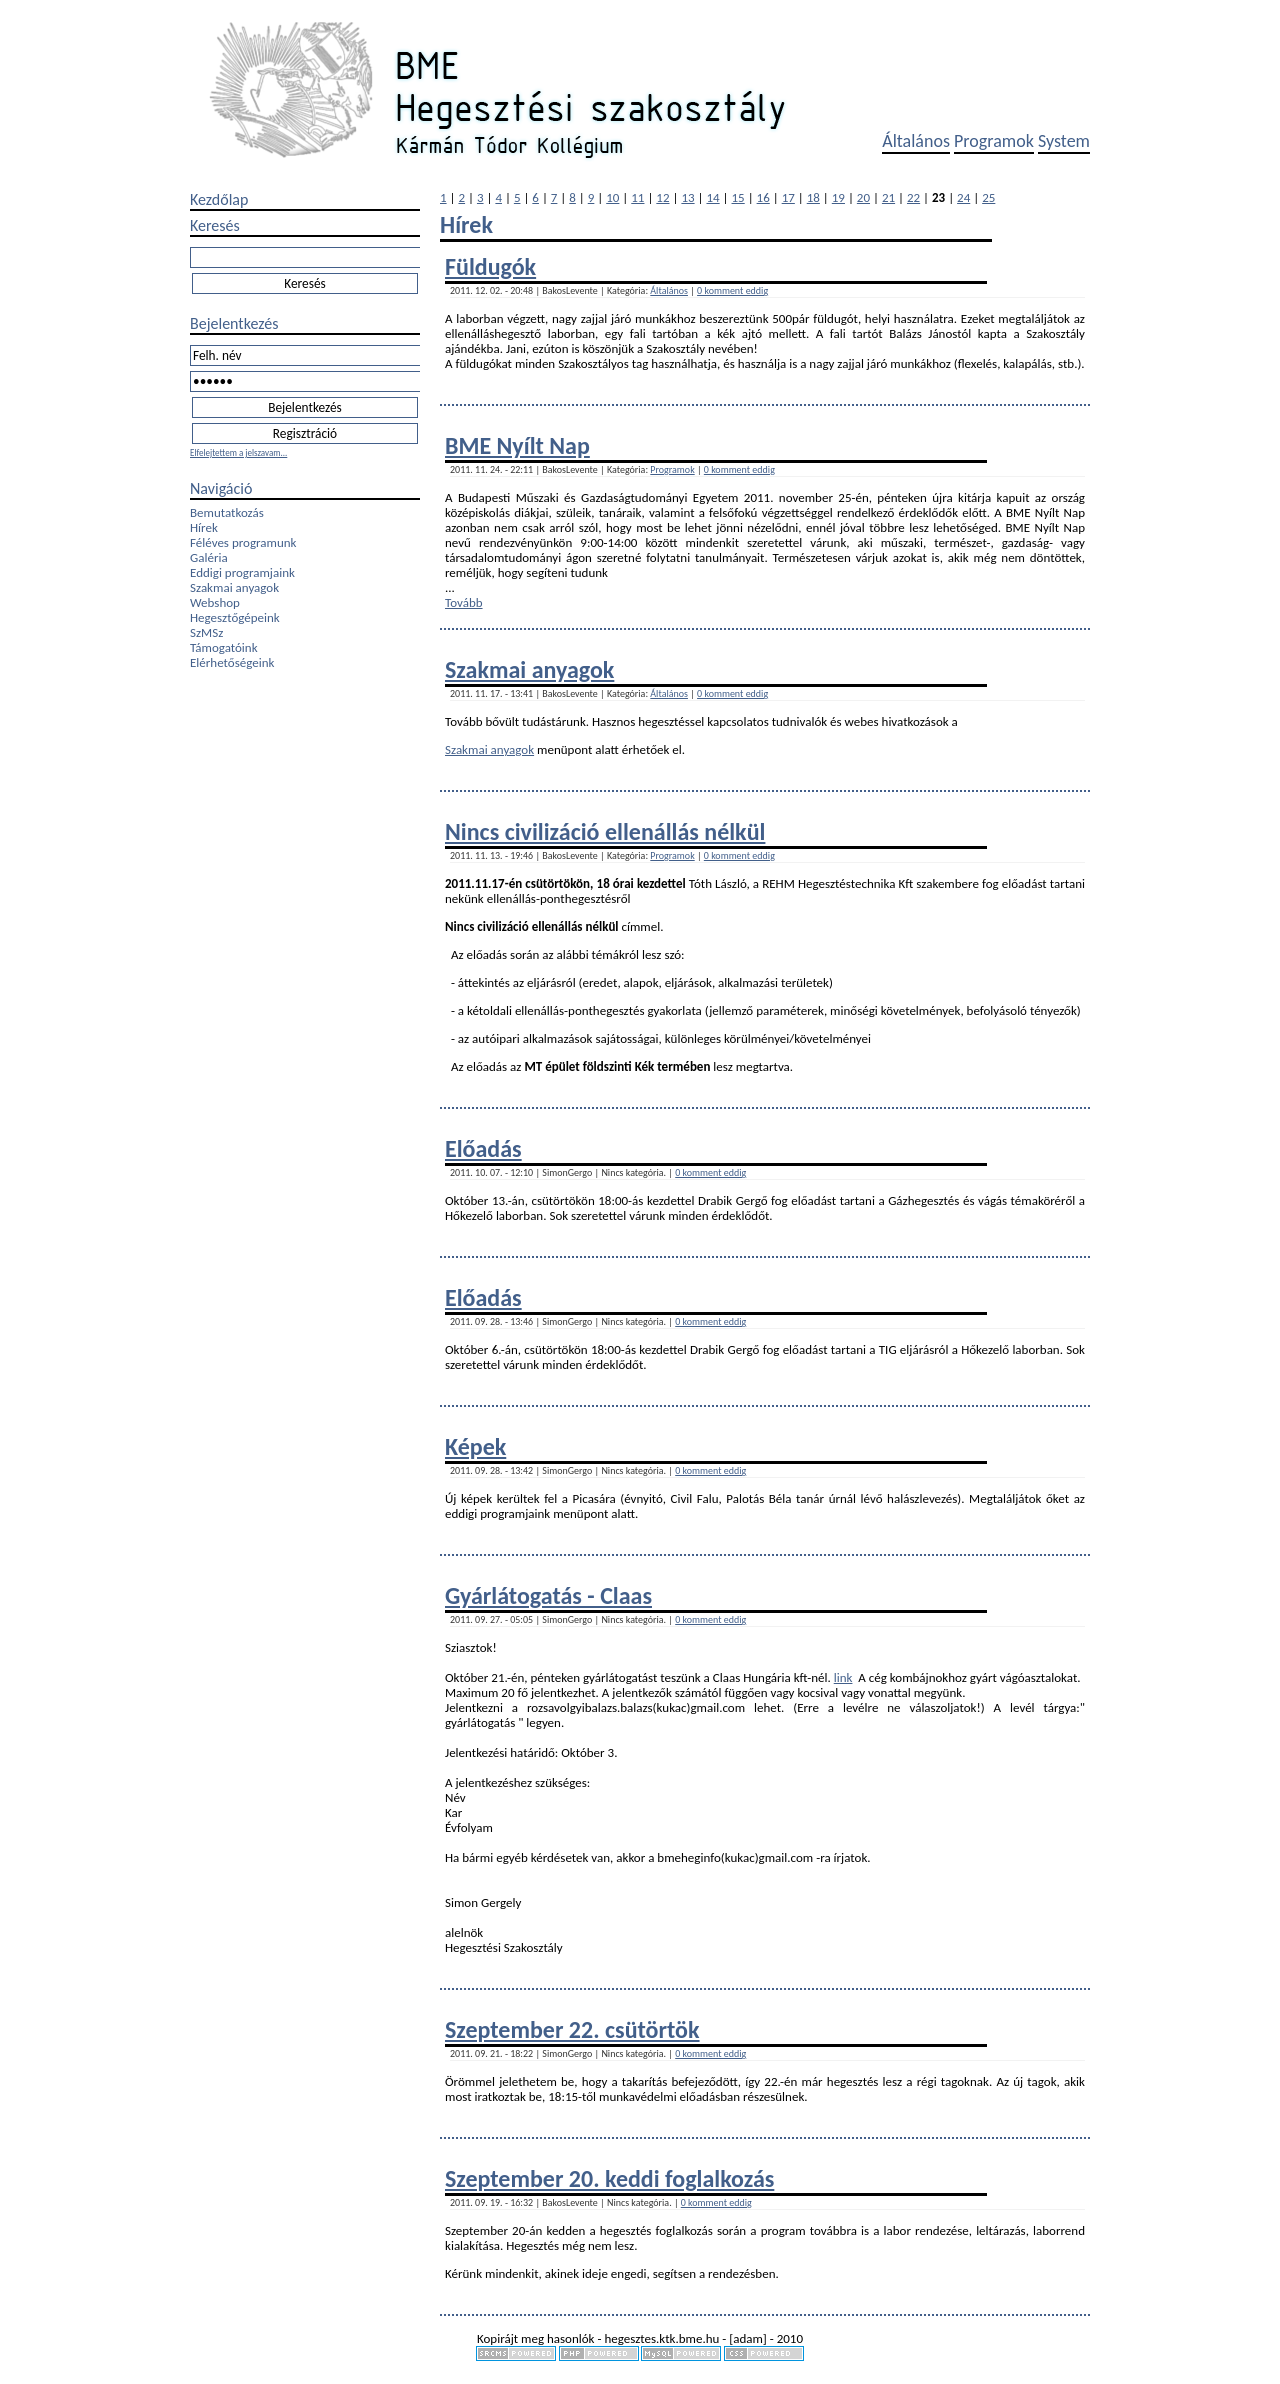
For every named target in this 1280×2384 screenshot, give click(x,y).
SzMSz (206, 632)
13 (687, 197)
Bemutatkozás (227, 512)
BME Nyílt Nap (517, 445)
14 (712, 197)
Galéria (209, 557)
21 (888, 197)
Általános (916, 141)
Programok (994, 141)
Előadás (483, 1148)
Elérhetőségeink (232, 662)
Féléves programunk (243, 542)
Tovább (464, 602)
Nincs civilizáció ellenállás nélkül (605, 831)
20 (863, 197)
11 (637, 197)
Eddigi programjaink (242, 572)
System (1064, 141)
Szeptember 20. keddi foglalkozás (609, 2178)
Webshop (215, 602)
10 (612, 197)
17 (788, 197)
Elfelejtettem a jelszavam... (238, 452)
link (843, 1677)
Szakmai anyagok (234, 587)
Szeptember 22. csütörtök (572, 2029)
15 (738, 197)
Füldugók (490, 266)
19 (838, 197)
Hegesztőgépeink (235, 617)
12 (662, 197)
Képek (475, 1446)
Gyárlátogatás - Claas (548, 1595)
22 (913, 197)
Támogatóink (224, 647)
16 (763, 197)
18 (813, 197)
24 (963, 197)
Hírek (204, 527)
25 (988, 197)
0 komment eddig (732, 290)
